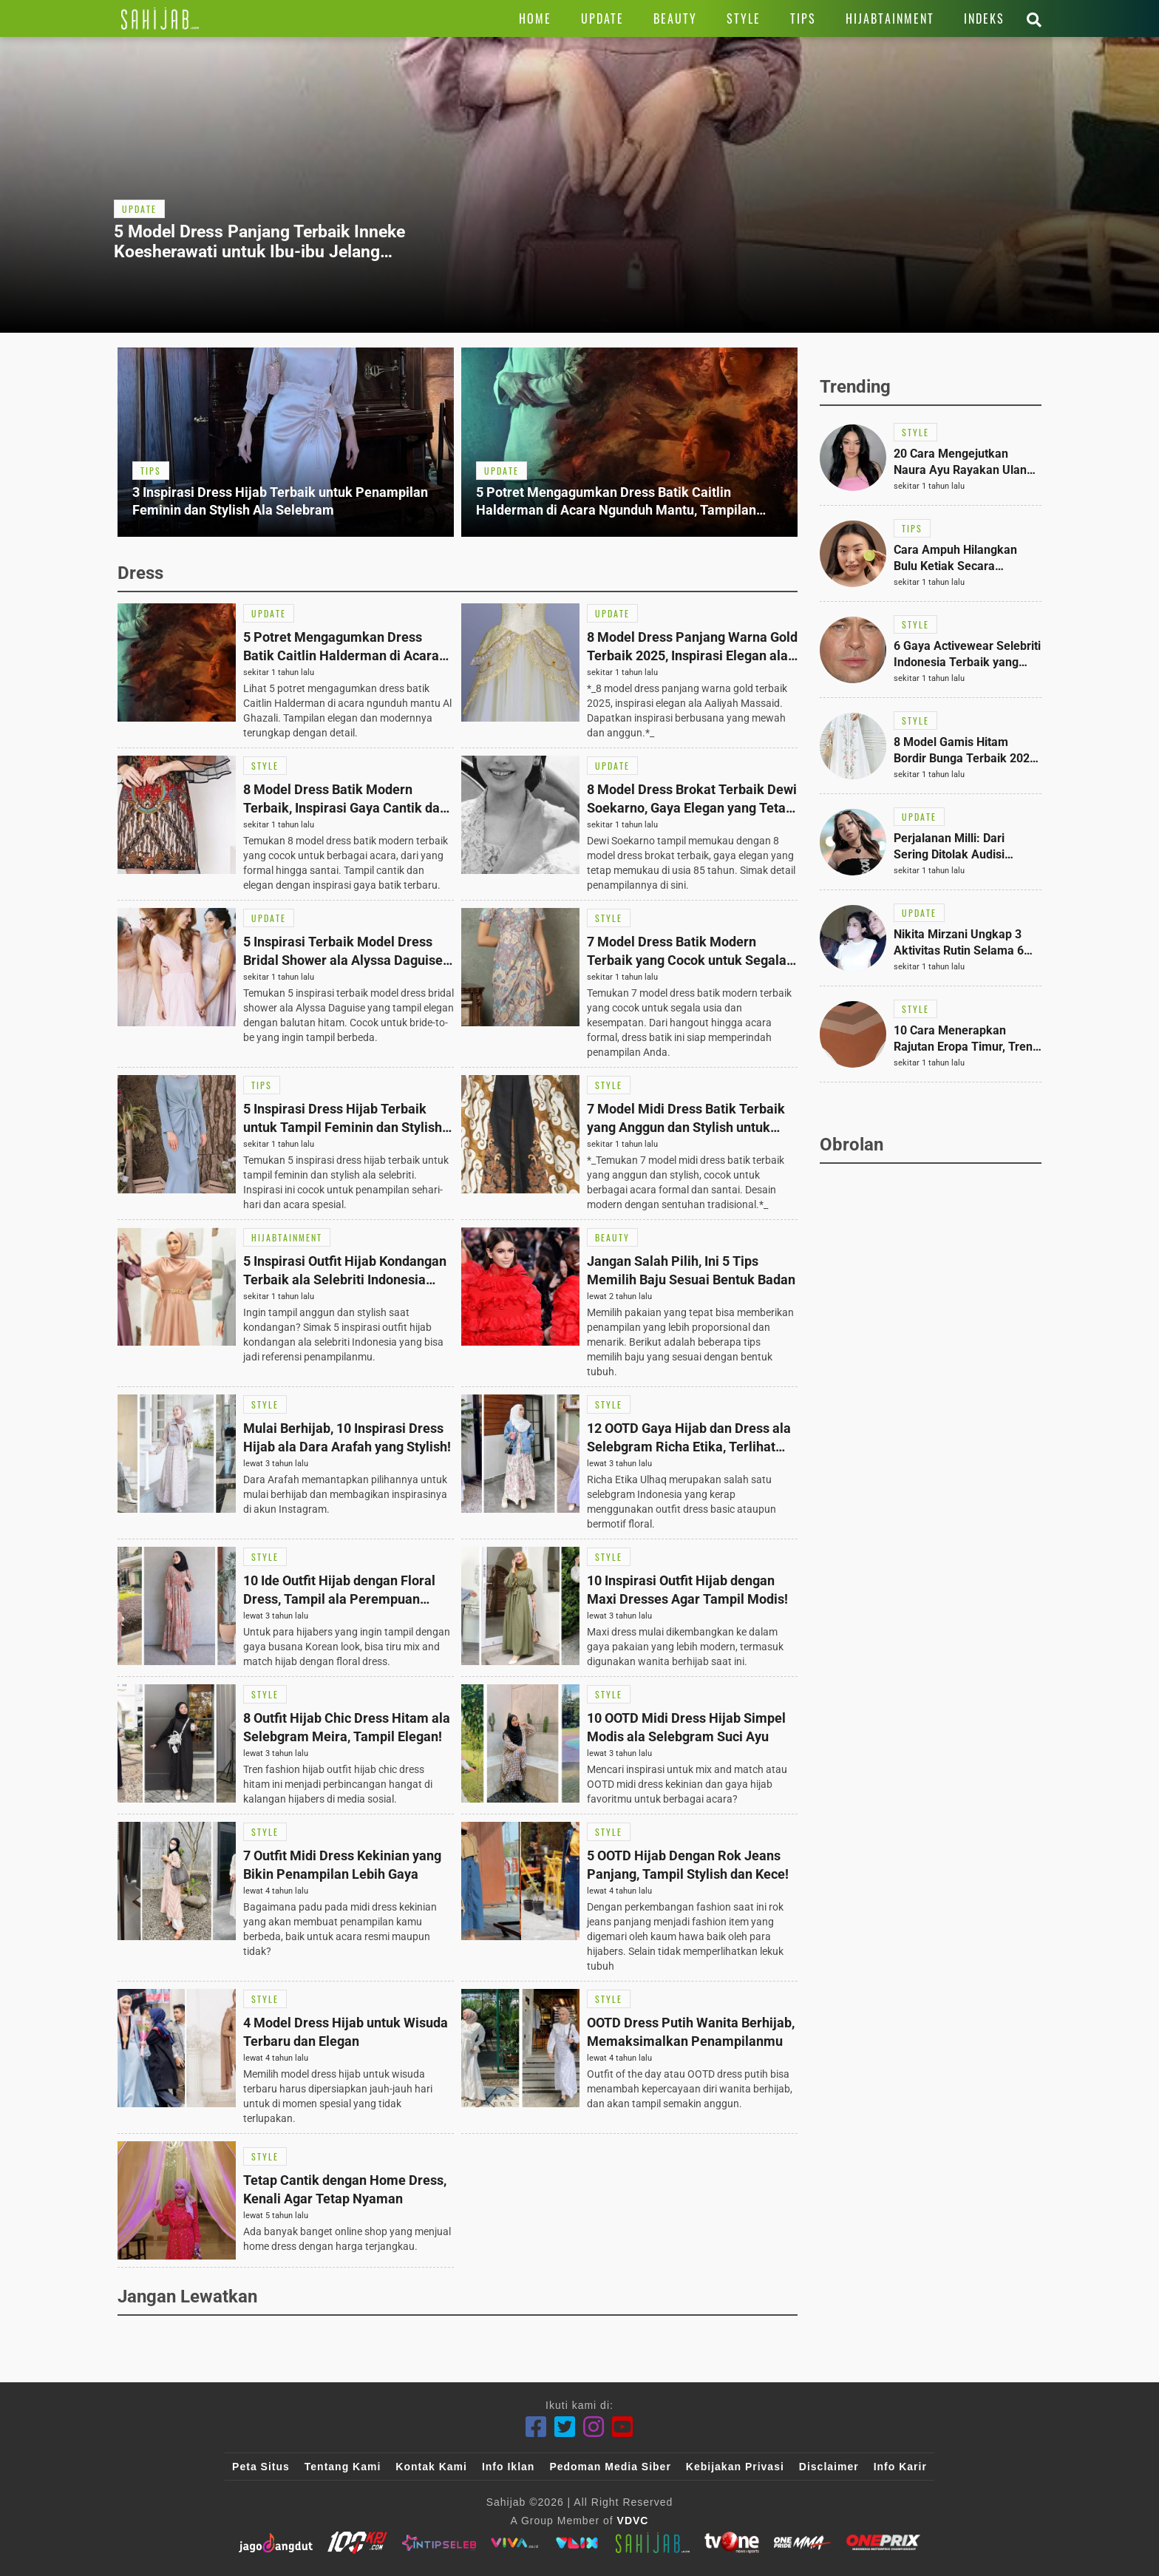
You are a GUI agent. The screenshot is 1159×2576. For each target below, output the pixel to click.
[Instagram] (594, 2427)
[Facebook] (536, 2427)
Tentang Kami (343, 2466)
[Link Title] (160, 18)
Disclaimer (829, 2466)
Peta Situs (261, 2466)
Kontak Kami (431, 2466)
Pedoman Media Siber (609, 2466)
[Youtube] (622, 2427)
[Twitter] (565, 2427)
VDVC (633, 2520)
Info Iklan (508, 2466)
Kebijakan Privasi (735, 2466)
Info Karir (900, 2466)
